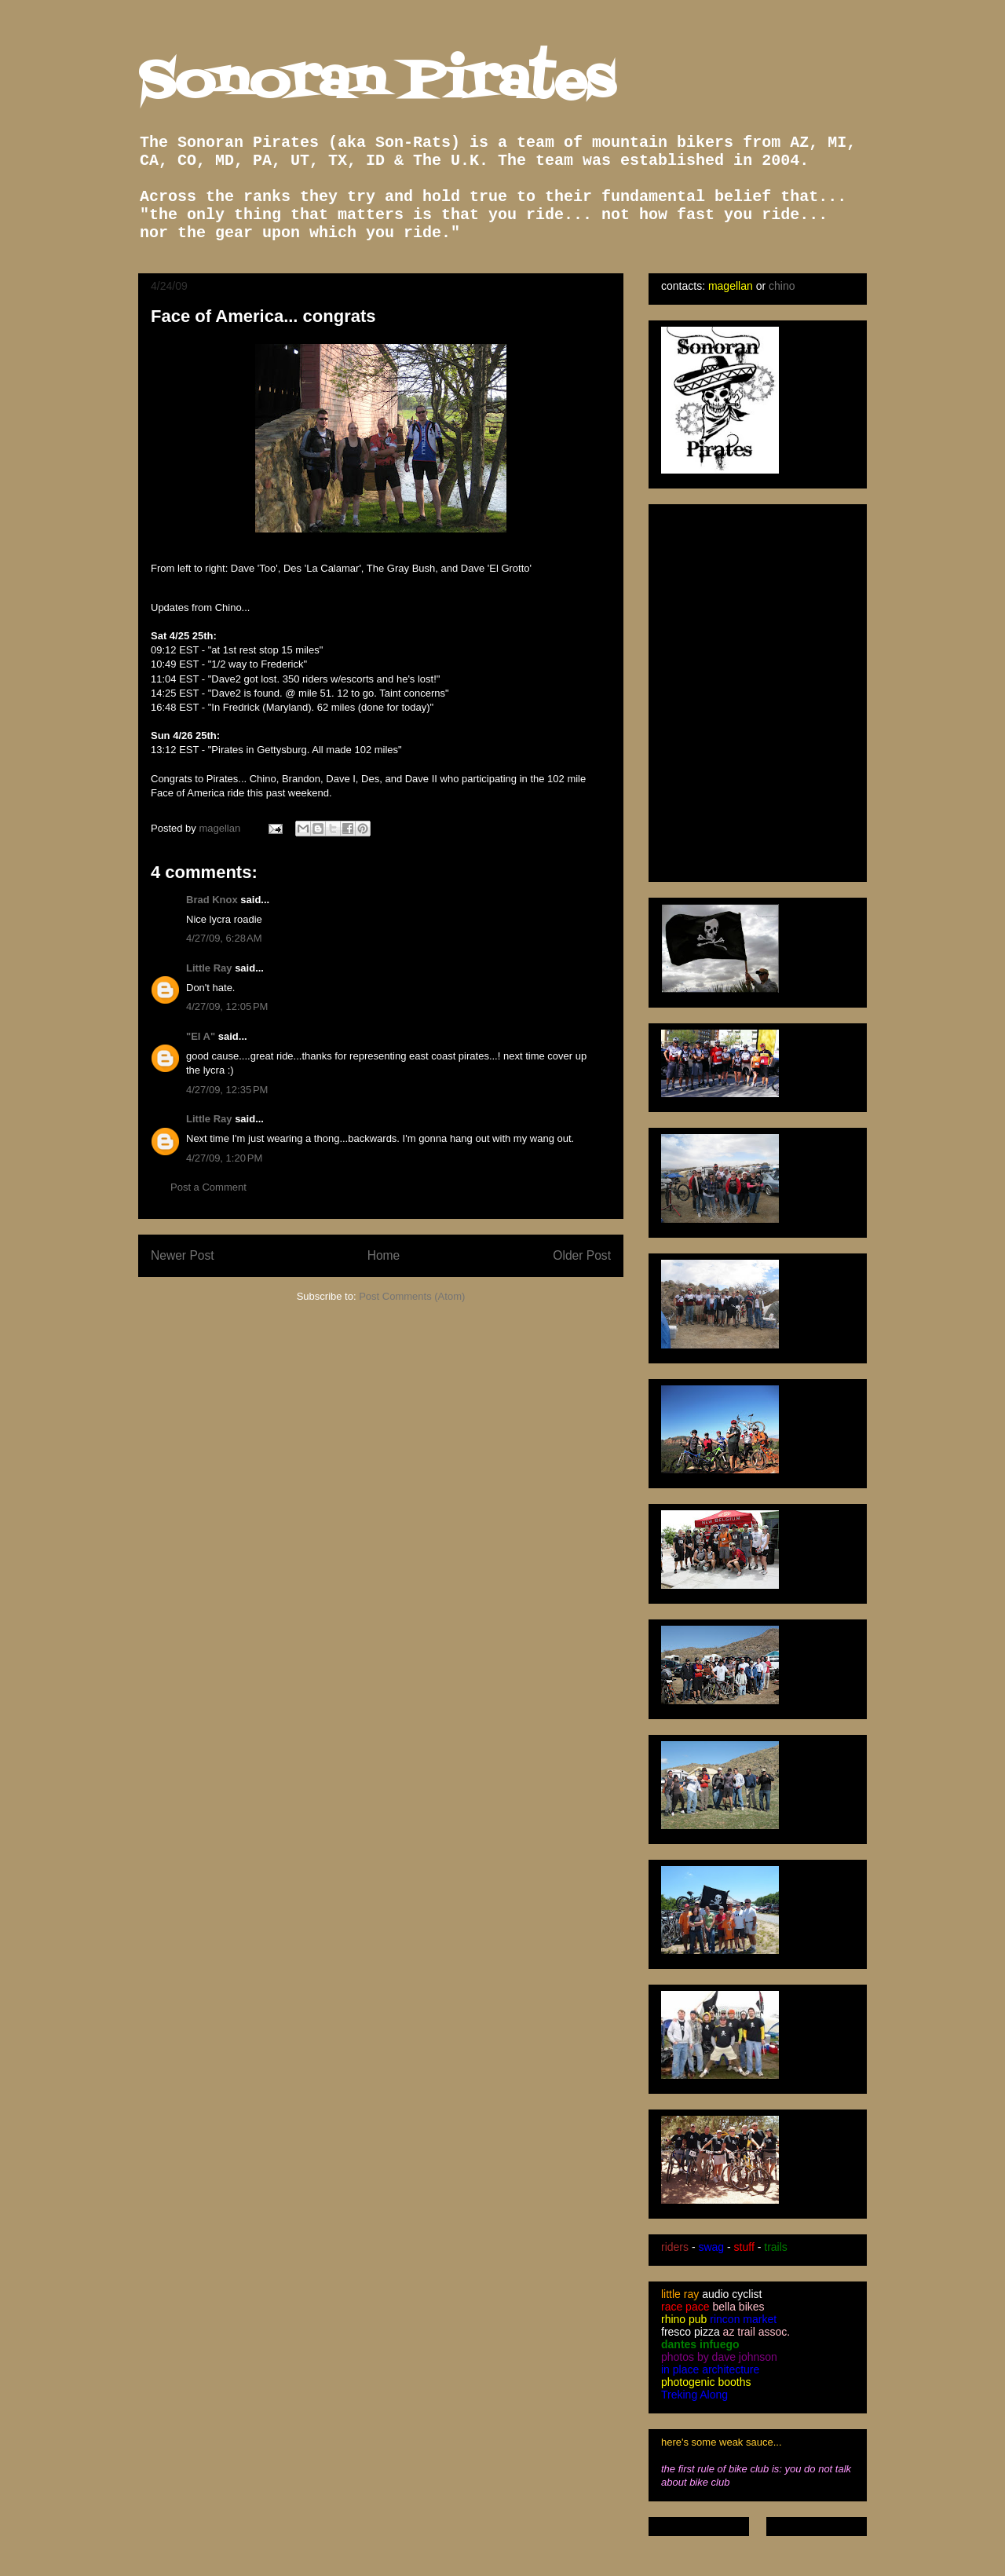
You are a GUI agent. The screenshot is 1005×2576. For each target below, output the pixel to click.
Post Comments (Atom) (412, 1296)
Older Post (582, 1255)
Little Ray (209, 968)
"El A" (200, 1036)
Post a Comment (208, 1187)
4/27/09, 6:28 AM (224, 938)
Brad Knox (212, 900)
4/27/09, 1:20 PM (224, 1158)
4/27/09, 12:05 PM (227, 1006)
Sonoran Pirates (376, 83)
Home (383, 1255)
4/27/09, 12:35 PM (227, 1090)
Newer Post (182, 1255)
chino (782, 286)
